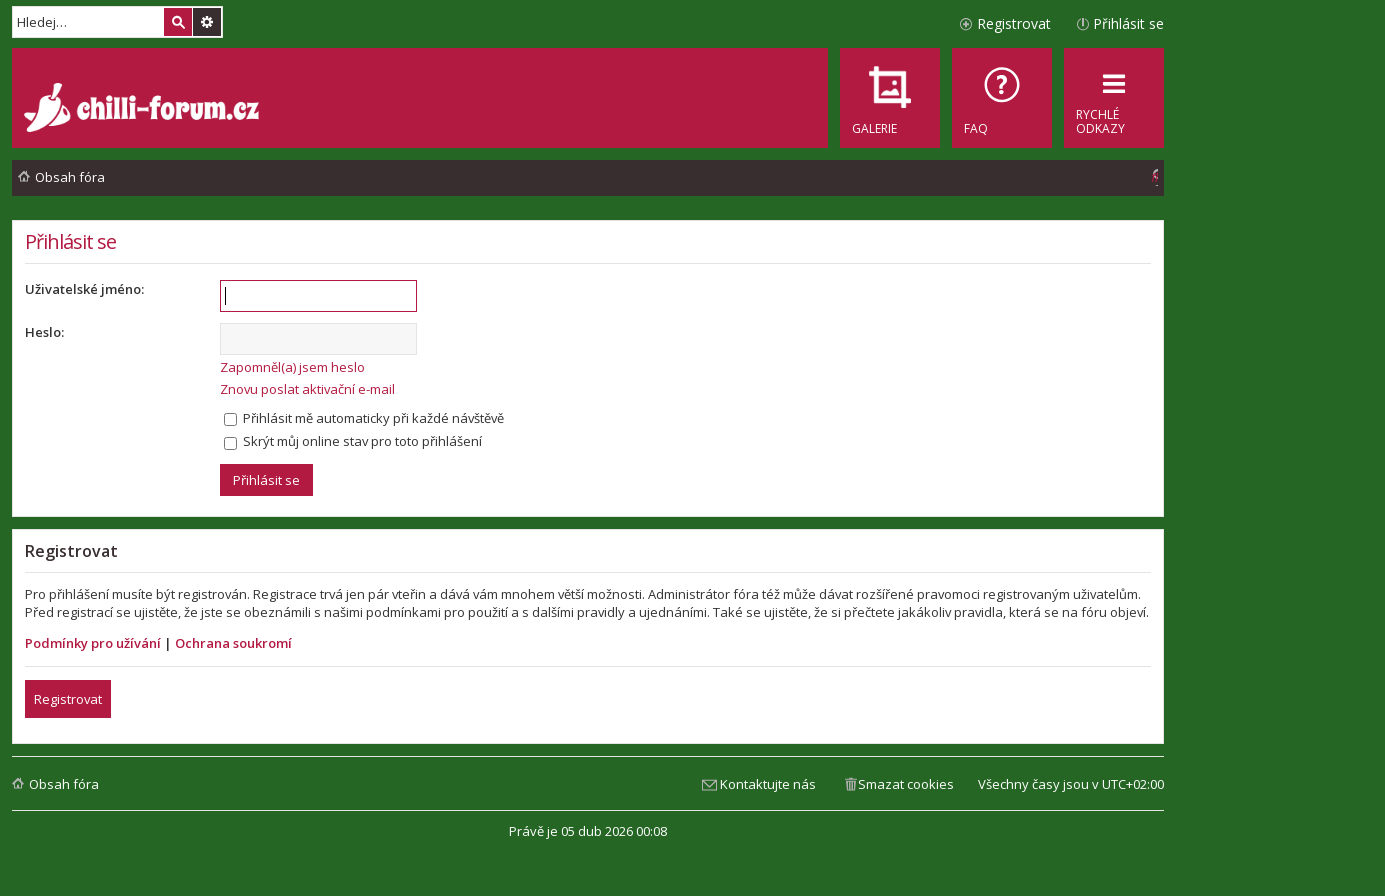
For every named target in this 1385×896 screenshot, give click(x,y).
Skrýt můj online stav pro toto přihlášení (353, 441)
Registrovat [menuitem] (1014, 23)
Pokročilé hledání (207, 22)
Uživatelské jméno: (84, 289)
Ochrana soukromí (233, 643)
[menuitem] (1002, 98)
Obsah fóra (64, 784)
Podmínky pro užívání (93, 643)
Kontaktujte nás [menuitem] (768, 784)
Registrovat (68, 699)
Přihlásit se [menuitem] (1128, 23)
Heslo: (44, 332)
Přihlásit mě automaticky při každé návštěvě (364, 418)
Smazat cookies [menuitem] (906, 784)
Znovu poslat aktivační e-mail (307, 389)
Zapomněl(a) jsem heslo (292, 367)
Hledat (178, 22)
